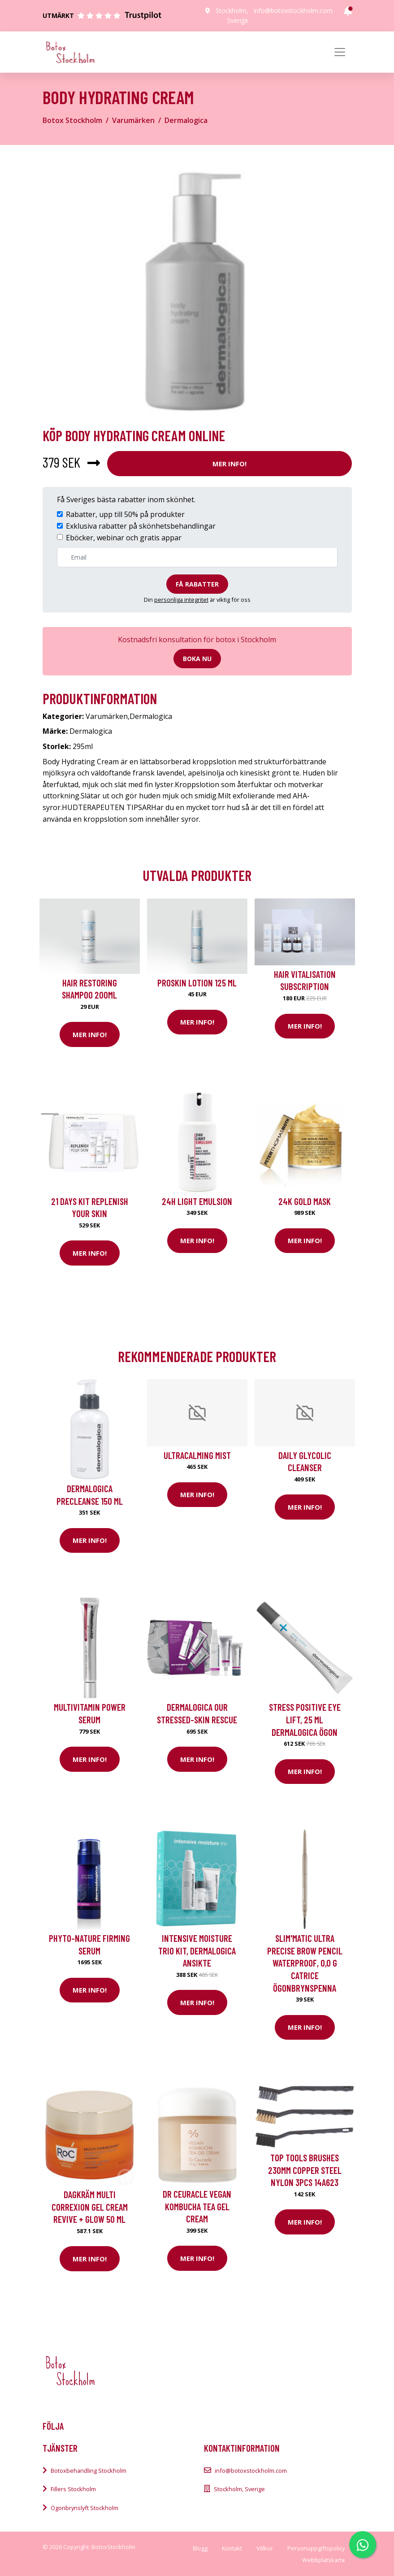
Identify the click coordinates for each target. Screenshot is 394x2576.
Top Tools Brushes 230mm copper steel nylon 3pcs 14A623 (305, 2170)
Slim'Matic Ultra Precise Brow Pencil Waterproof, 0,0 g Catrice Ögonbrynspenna (304, 1962)
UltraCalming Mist (197, 1455)
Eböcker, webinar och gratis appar (124, 538)
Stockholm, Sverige (239, 2489)
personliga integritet (181, 600)
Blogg (200, 2548)
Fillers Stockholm (73, 2489)
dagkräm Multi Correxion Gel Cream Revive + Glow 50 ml (90, 2207)
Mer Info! (229, 463)
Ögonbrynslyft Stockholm (84, 2508)
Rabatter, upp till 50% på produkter (125, 514)
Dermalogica (186, 120)
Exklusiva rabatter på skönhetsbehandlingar (141, 526)
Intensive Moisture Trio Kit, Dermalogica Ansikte (197, 1950)
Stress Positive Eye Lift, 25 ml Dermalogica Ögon (305, 1719)
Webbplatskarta (323, 2560)
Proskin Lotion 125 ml (197, 982)
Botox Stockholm (72, 120)
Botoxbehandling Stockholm (88, 2470)
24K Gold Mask (304, 1201)
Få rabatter (197, 584)
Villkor (264, 2548)
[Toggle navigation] (340, 52)
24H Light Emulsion (197, 1201)
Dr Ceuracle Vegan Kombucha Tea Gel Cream (197, 2206)
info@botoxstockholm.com (293, 10)
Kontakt (232, 2548)
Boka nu (197, 658)
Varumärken (133, 120)
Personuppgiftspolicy (316, 2548)
